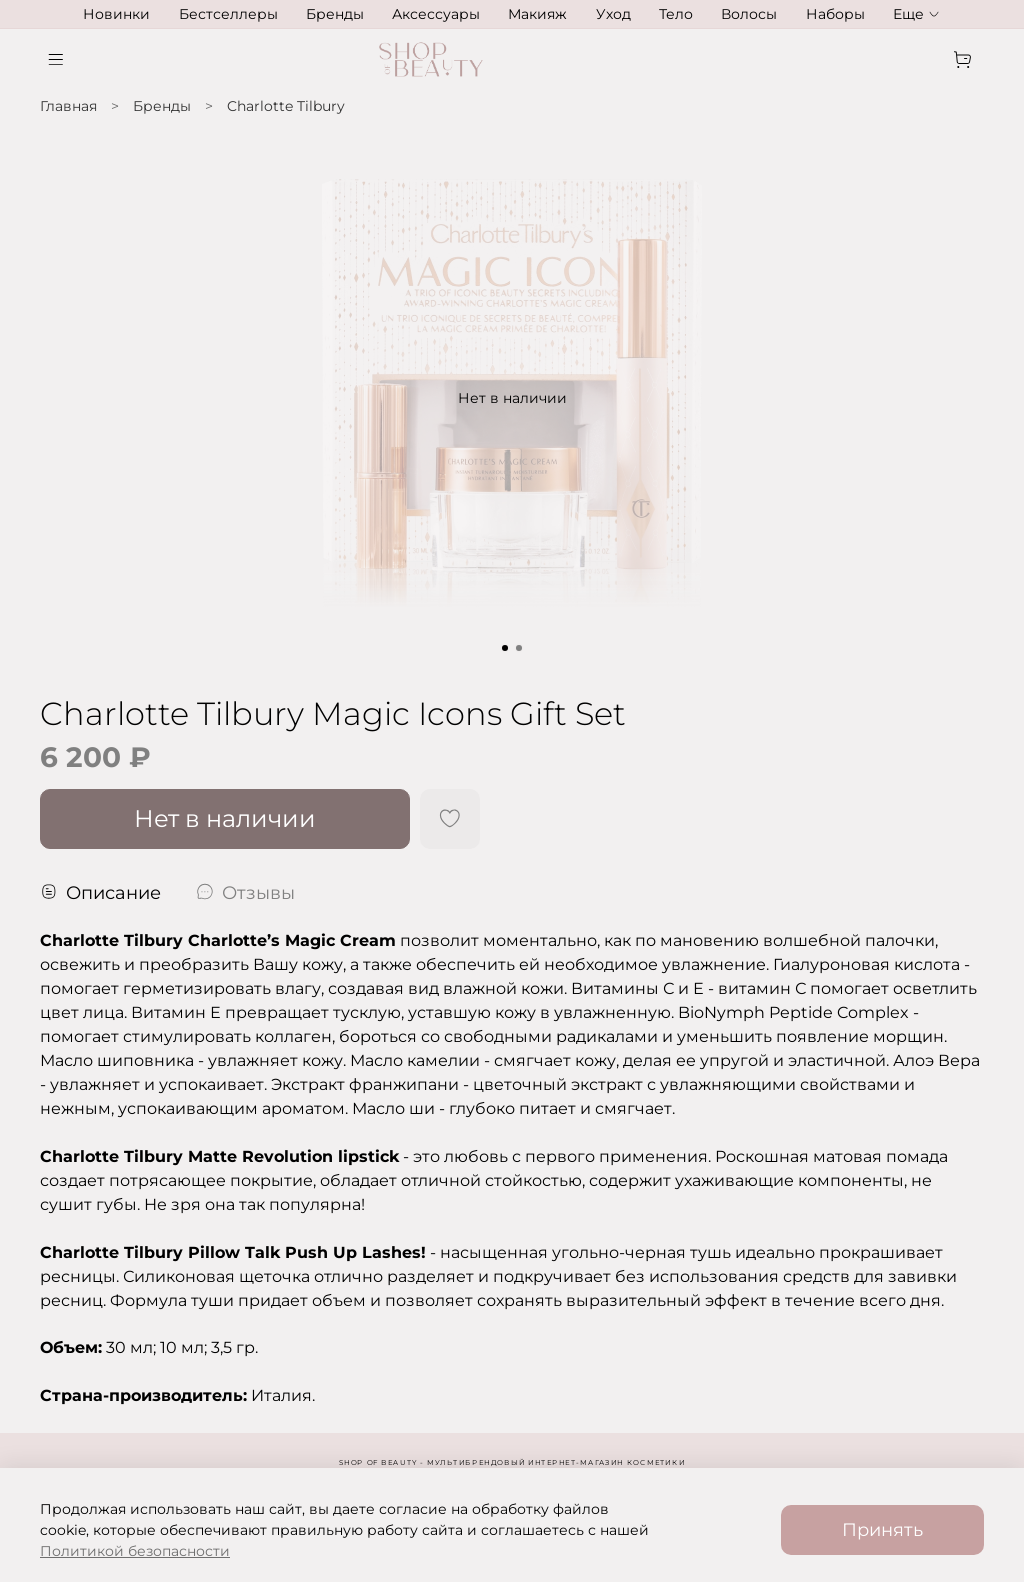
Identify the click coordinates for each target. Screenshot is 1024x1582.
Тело (676, 14)
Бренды (335, 14)
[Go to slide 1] (505, 648)
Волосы (749, 14)
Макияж (537, 14)
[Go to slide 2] (519, 648)
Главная (68, 106)
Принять (882, 1529)
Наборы (835, 14)
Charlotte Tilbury (286, 106)
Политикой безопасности (135, 1551)
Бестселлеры (228, 14)
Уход (613, 14)
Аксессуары (436, 14)
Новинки (116, 14)
